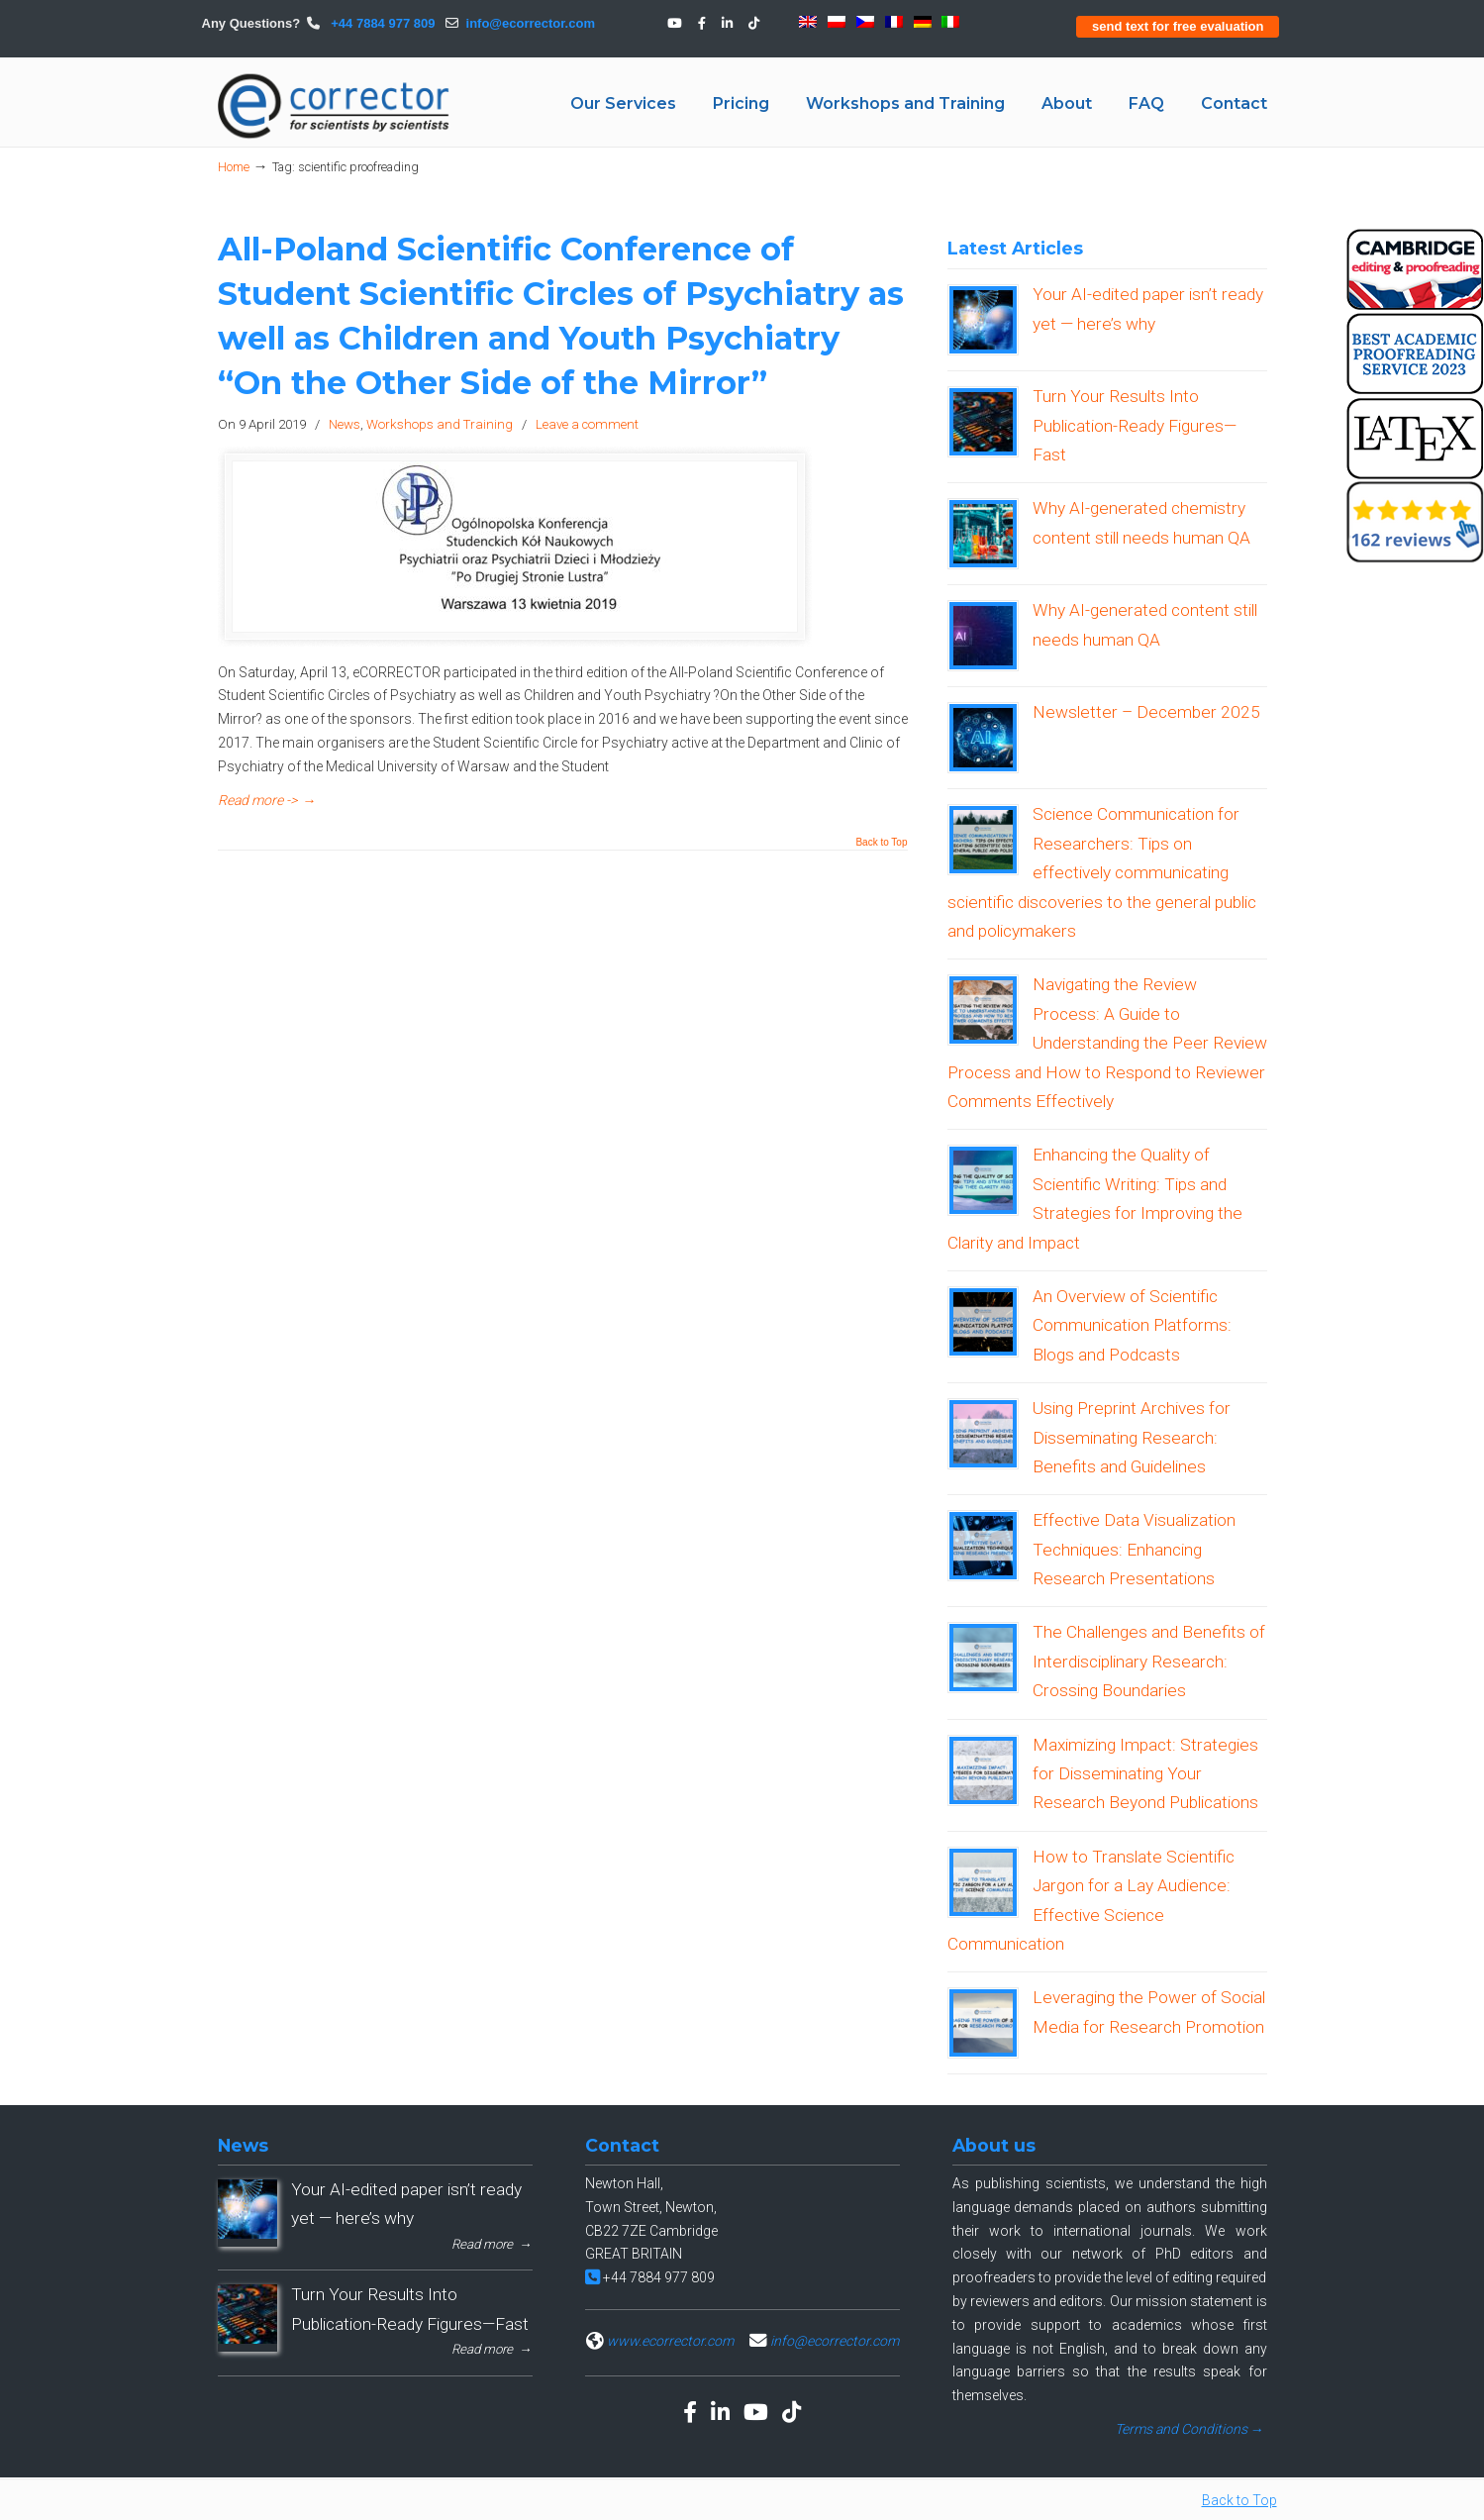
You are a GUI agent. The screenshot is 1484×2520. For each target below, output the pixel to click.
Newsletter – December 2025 (1146, 712)
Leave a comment (587, 424)
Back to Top (881, 843)
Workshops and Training (439, 424)
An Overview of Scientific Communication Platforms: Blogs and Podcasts (1132, 1325)
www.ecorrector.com (670, 2341)
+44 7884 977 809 (382, 23)
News (344, 424)
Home (233, 166)
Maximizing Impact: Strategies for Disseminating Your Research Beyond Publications (1145, 1774)
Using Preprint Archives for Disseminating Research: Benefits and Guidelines (1132, 1437)
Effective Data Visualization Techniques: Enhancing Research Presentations (1134, 1549)
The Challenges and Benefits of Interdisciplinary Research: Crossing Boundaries (1149, 1661)
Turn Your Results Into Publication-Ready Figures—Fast (1135, 425)
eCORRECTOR (334, 106)
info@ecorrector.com (530, 23)
